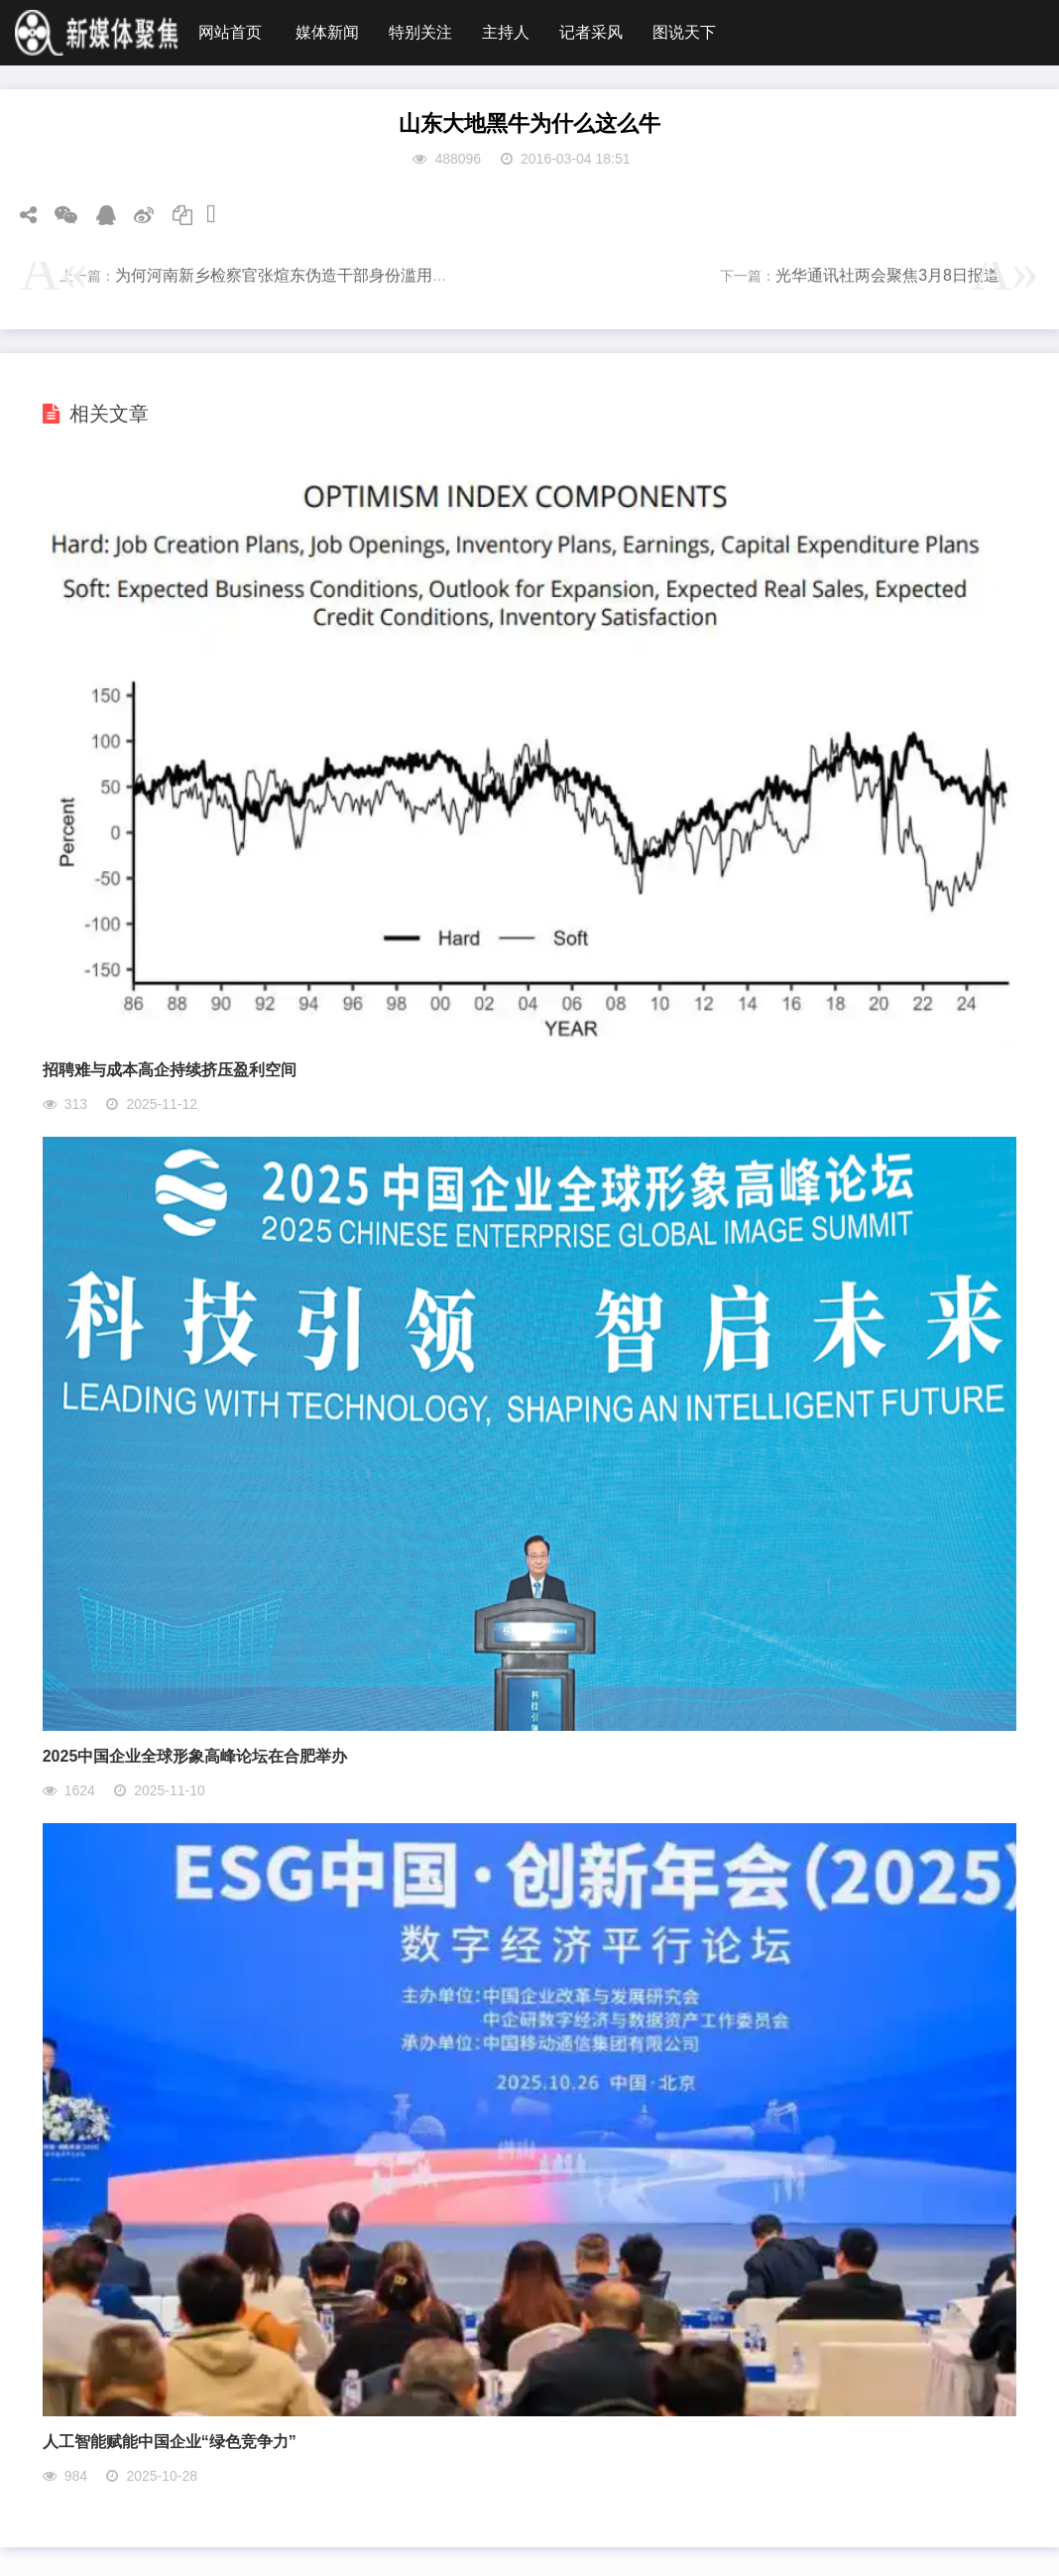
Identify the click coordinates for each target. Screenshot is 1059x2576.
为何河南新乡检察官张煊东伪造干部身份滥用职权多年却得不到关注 (353, 275)
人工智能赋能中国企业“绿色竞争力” (169, 2441)
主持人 (506, 32)
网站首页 (230, 32)
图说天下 (684, 32)
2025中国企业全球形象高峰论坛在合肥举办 (195, 1756)
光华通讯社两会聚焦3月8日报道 (887, 275)
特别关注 (420, 32)
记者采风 (591, 32)
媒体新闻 (327, 32)
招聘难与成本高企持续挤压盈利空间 (169, 1069)
